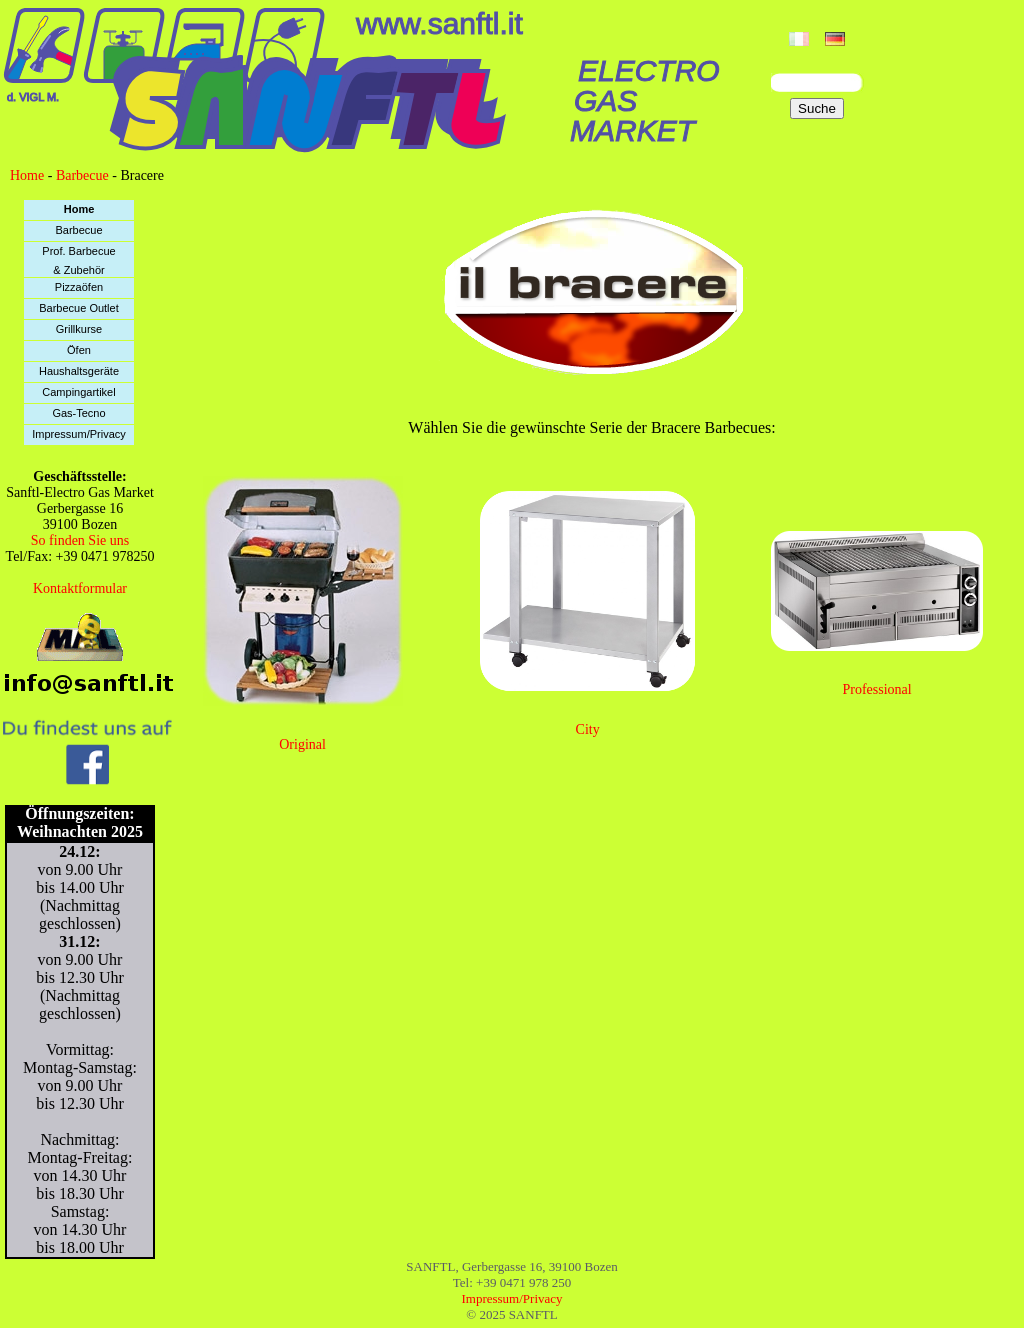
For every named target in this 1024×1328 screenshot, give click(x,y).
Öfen (79, 350)
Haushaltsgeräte (79, 371)
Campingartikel (78, 392)
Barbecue (82, 175)
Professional (876, 689)
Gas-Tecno (78, 413)
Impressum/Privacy (79, 434)
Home (27, 175)
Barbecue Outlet (79, 308)
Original (302, 744)
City (588, 729)
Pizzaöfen (79, 287)
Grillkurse (79, 329)
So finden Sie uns (80, 540)
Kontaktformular (80, 588)
